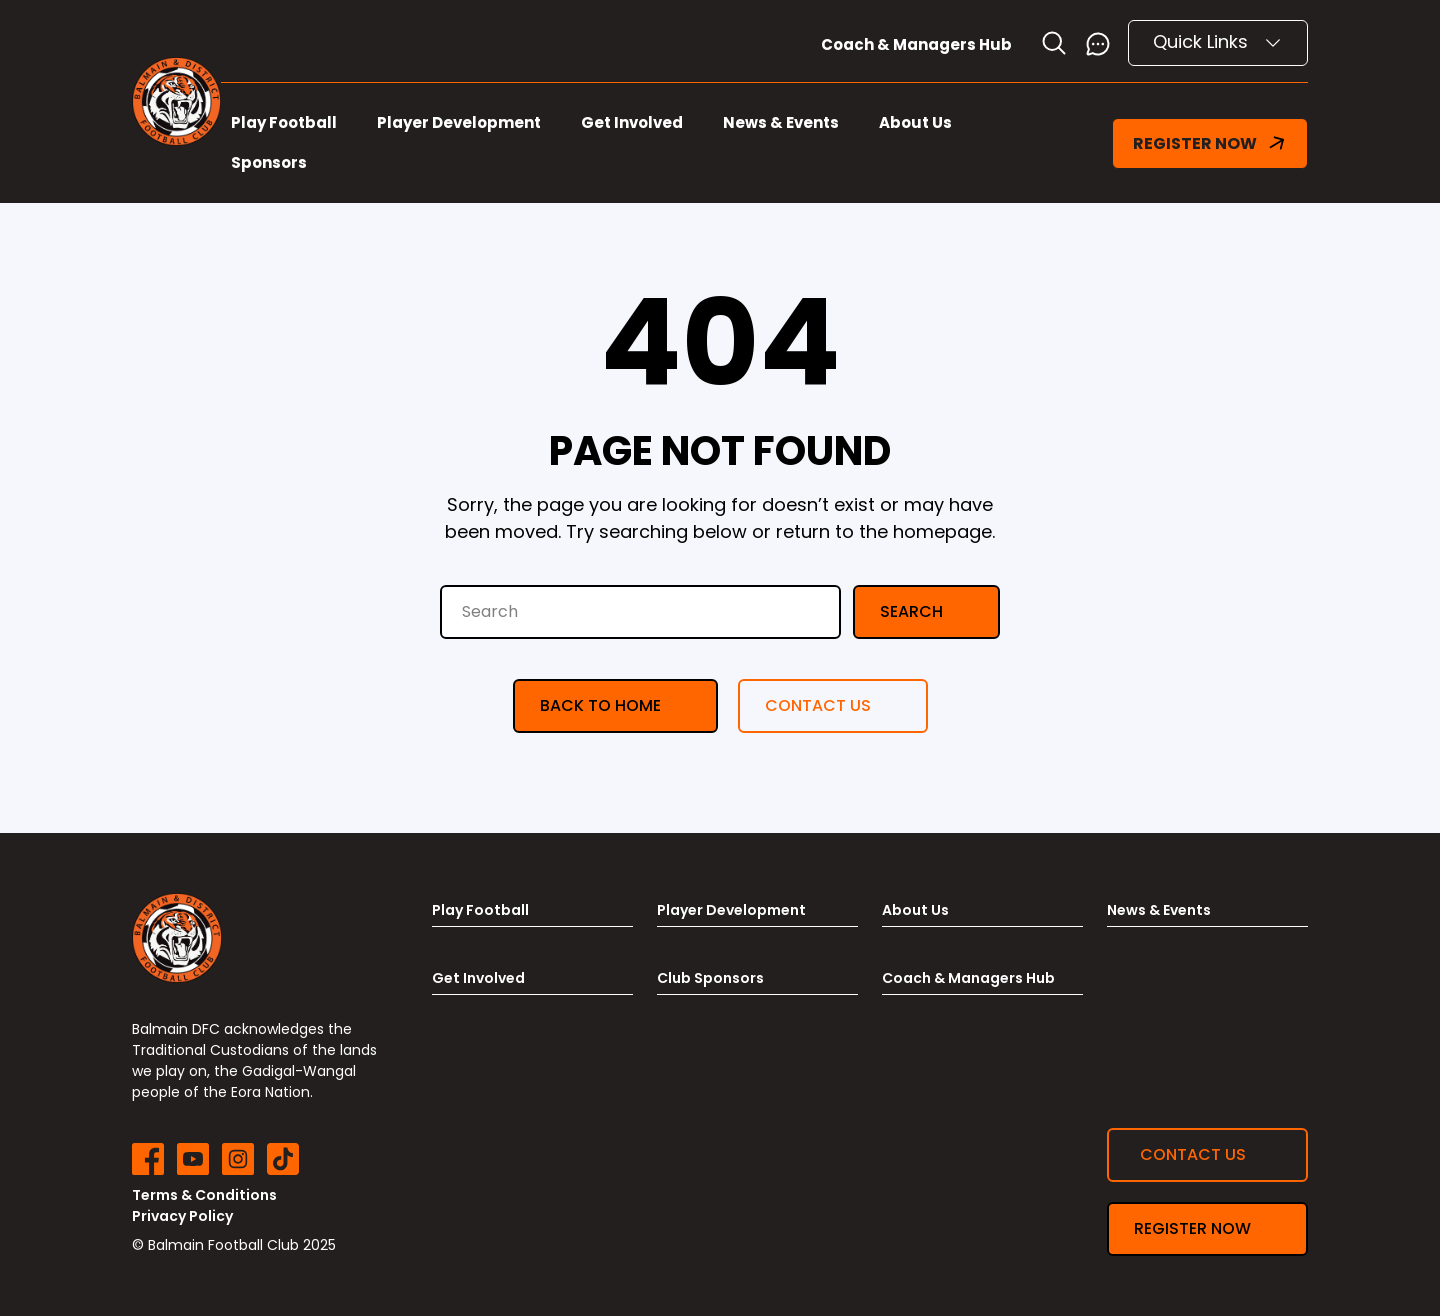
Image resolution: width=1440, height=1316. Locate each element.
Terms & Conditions (204, 1195)
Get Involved (632, 122)
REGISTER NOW (1210, 143)
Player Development (459, 122)
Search (911, 611)
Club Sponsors (710, 978)
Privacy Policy (182, 1216)
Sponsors (269, 162)
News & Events (781, 122)
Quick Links (1218, 41)
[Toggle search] (1054, 43)
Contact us (818, 705)
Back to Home (600, 705)
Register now (1192, 1228)
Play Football (284, 122)
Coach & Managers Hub (916, 44)
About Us (915, 122)
